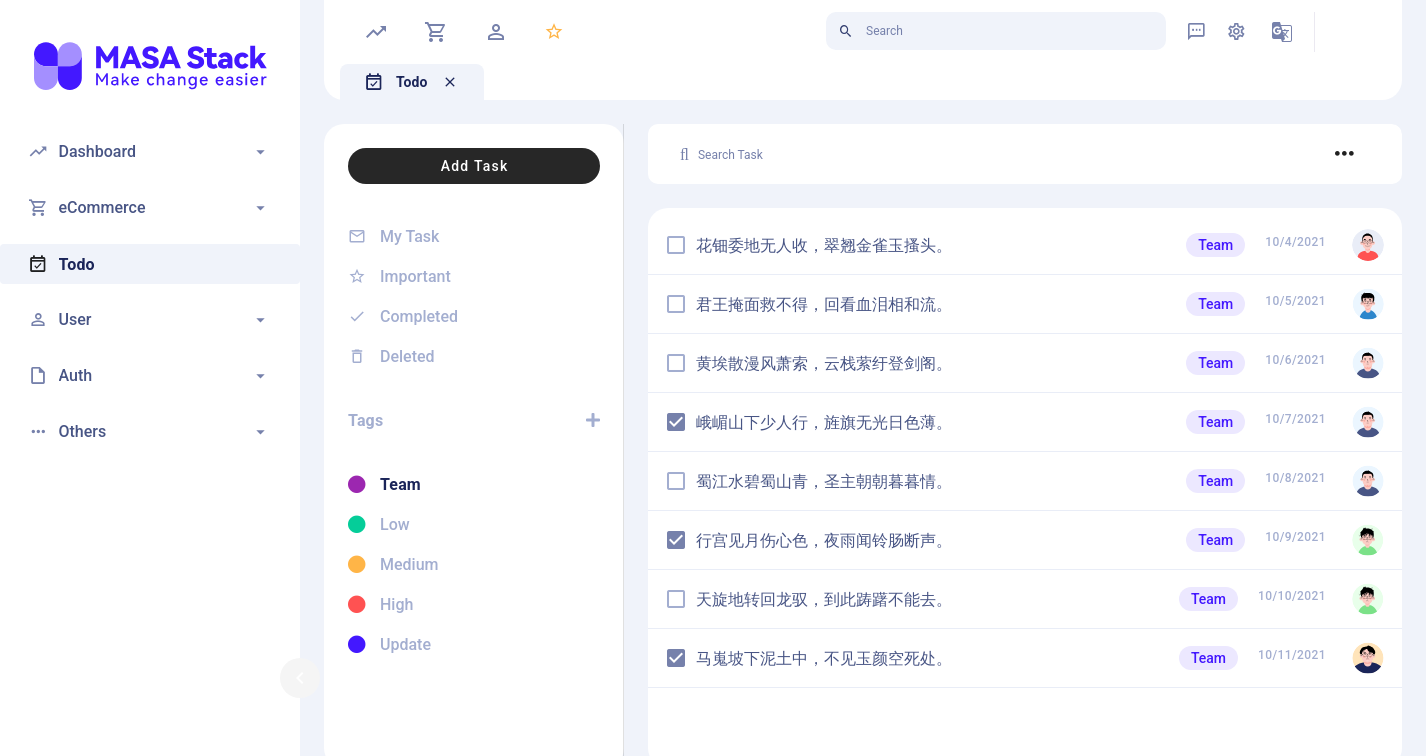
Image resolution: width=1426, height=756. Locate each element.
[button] (150, 152)
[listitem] (474, 236)
